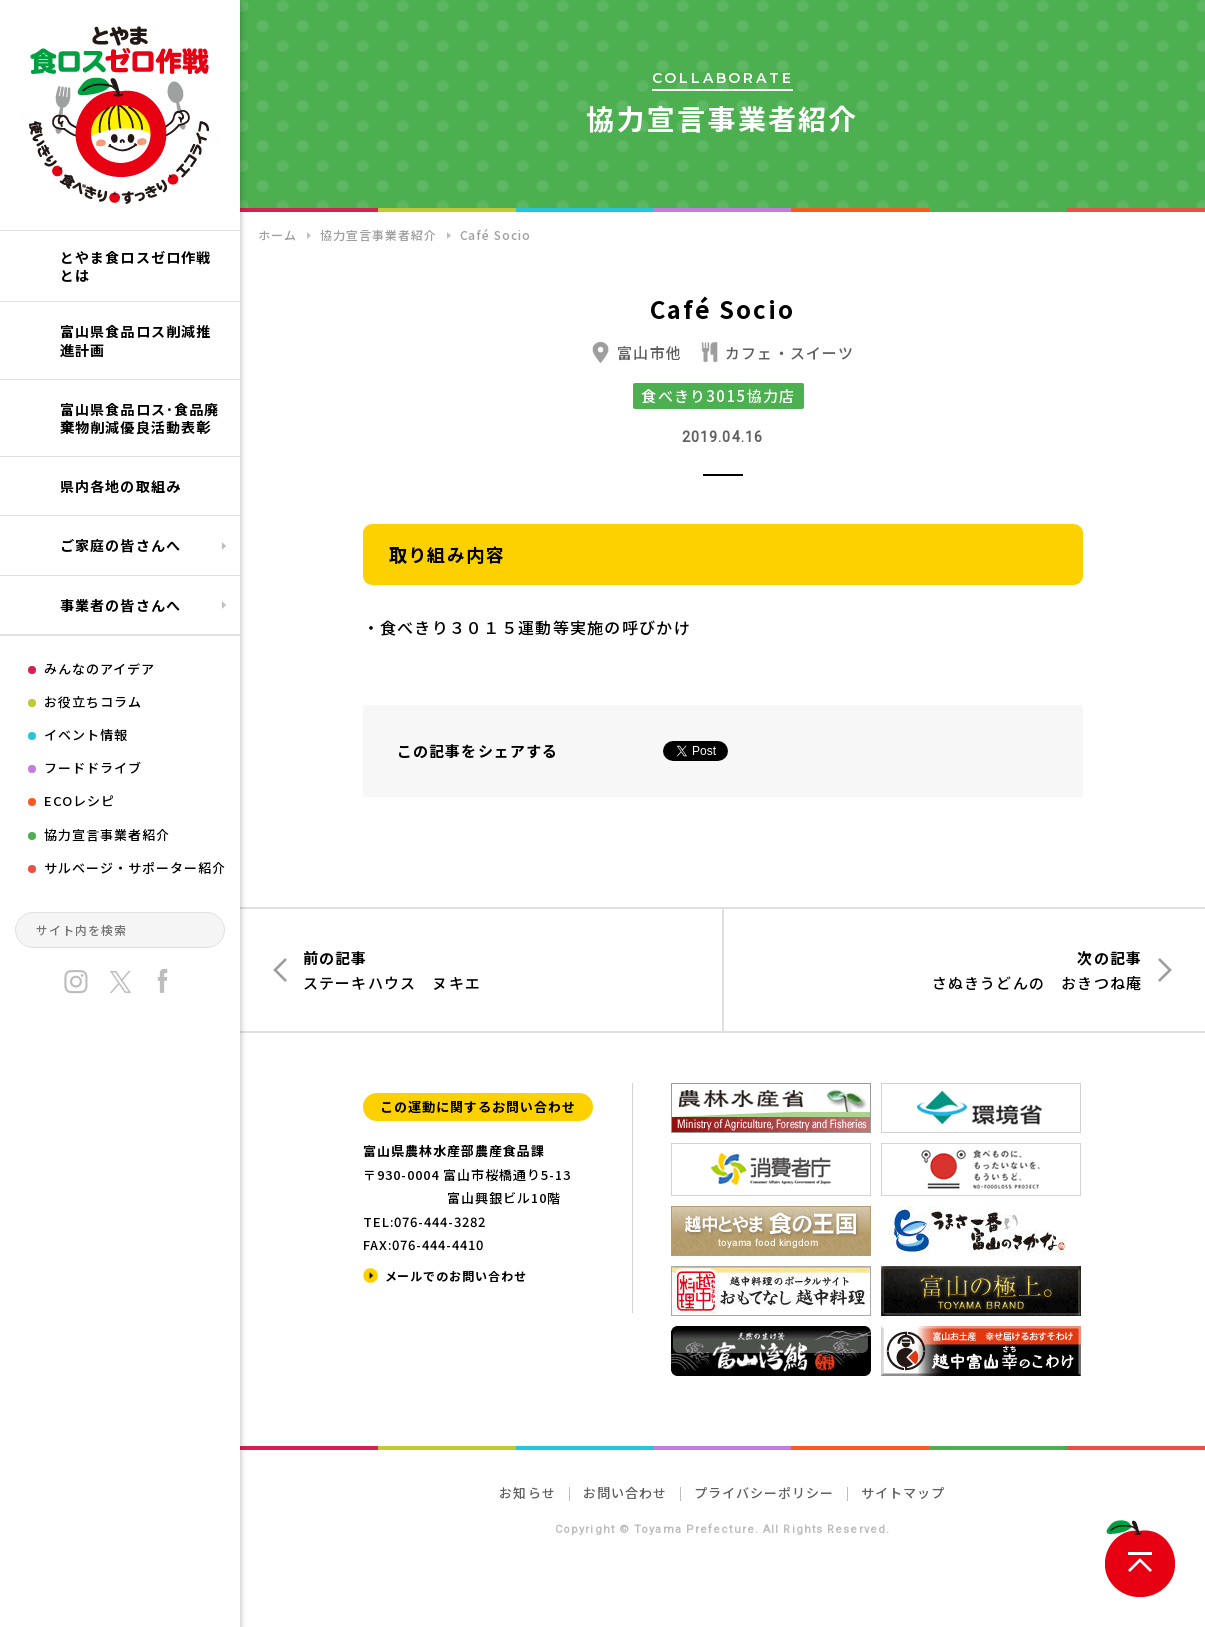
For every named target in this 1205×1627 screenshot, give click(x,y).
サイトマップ (903, 1492)
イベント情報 (86, 734)
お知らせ (527, 1492)
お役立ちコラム (93, 701)
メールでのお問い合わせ (456, 1275)
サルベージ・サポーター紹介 (135, 867)
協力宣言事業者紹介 (107, 834)
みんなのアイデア (99, 668)
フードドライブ (93, 767)
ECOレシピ (79, 800)
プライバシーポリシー (764, 1492)
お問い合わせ (625, 1492)
